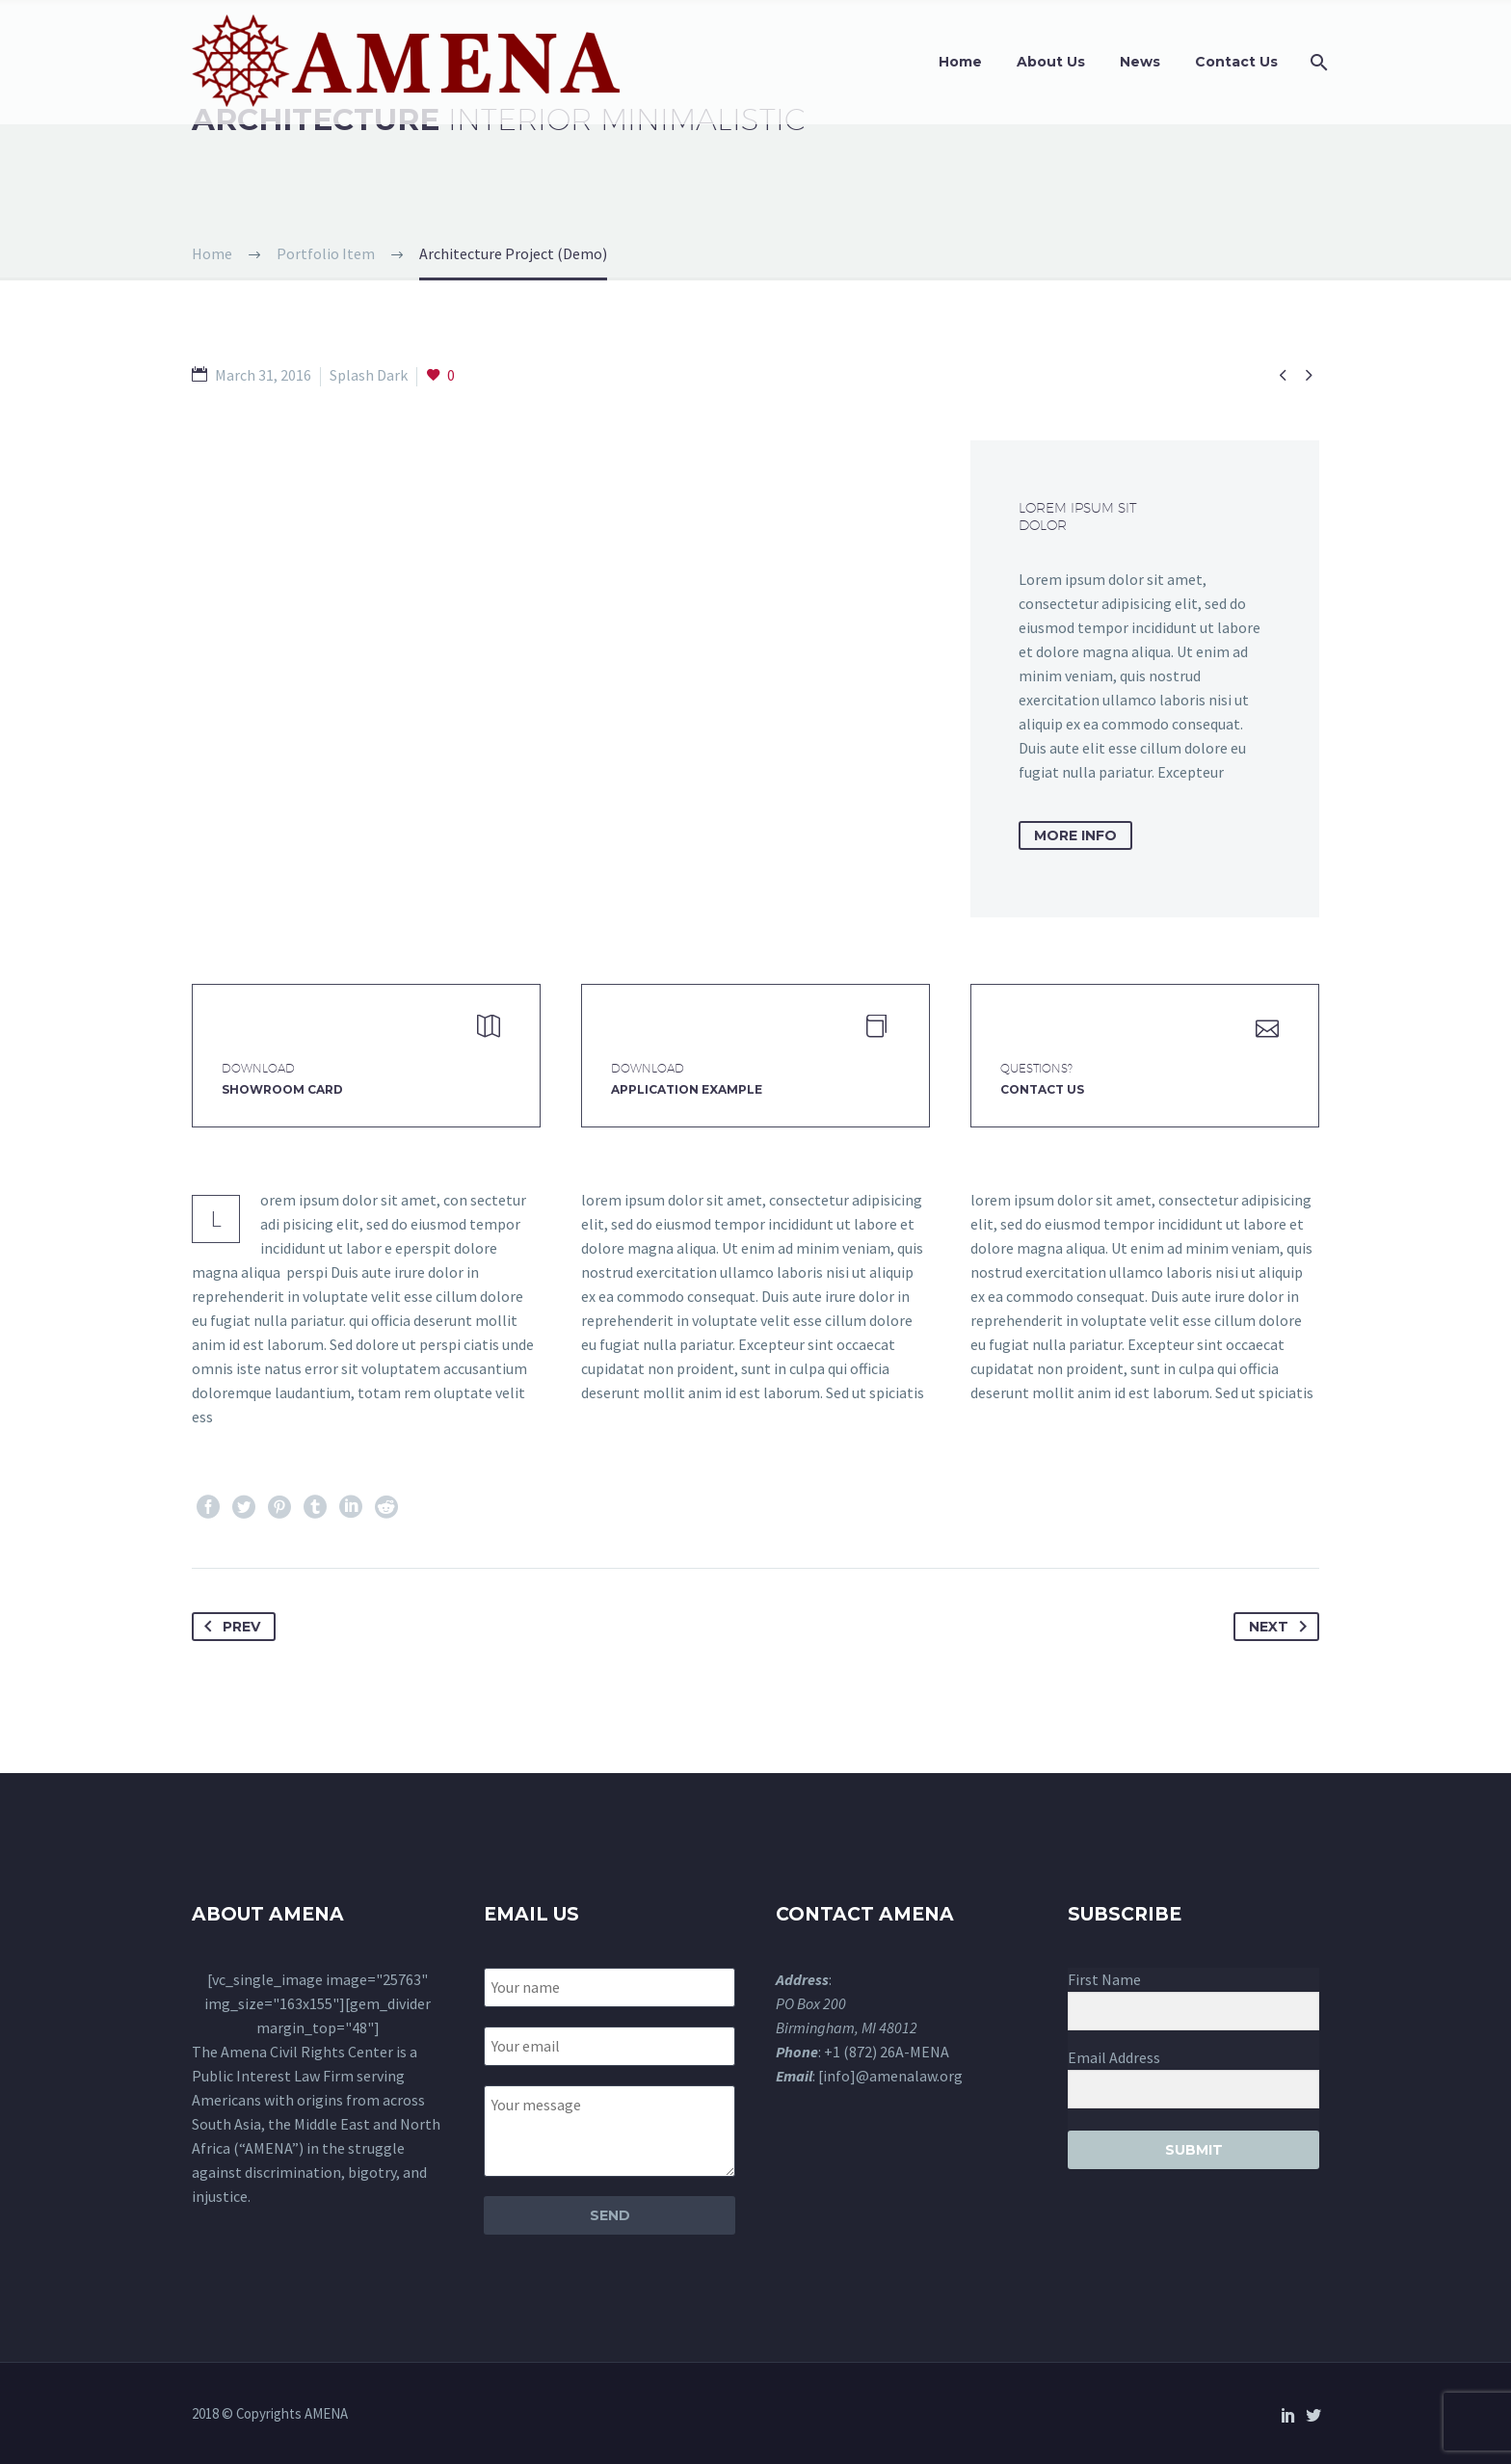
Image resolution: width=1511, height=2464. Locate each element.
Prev (228, 1626)
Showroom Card (282, 1089)
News (1140, 61)
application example (686, 1089)
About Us (1051, 61)
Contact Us (1236, 61)
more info (1075, 835)
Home (960, 61)
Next (1281, 1626)
